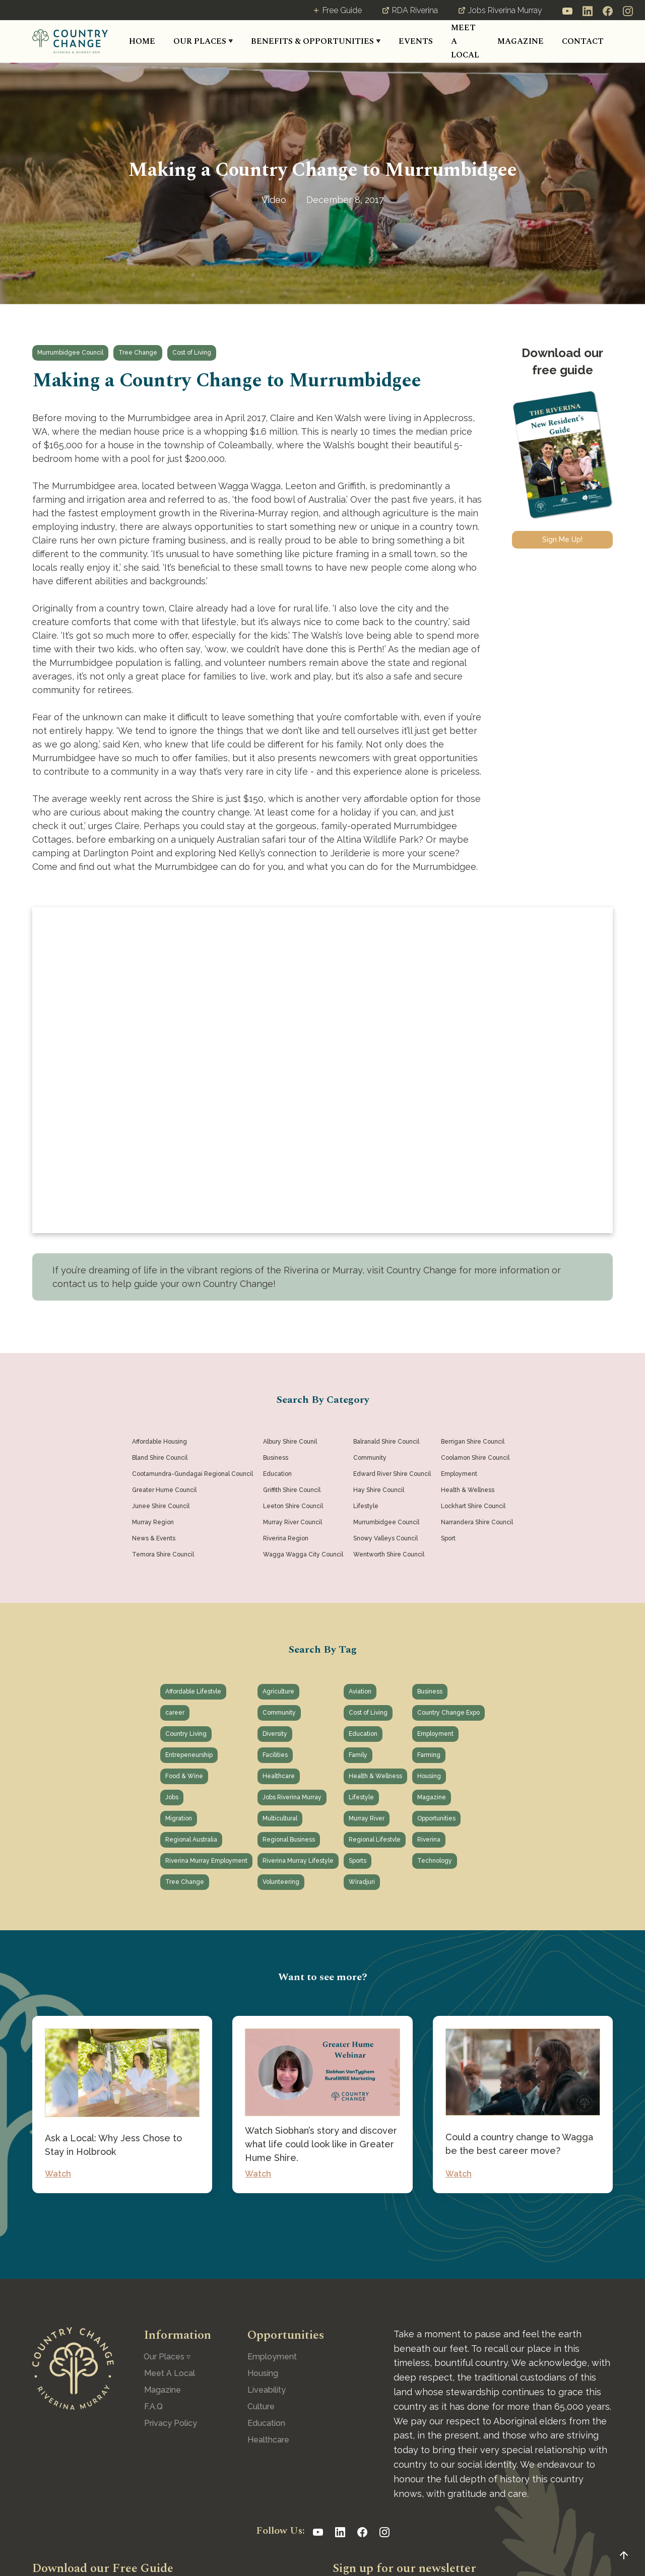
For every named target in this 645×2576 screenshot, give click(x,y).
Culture (261, 2406)
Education (266, 2423)
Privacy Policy (170, 2423)
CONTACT (583, 41)
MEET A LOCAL (465, 41)
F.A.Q (153, 2406)
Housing (262, 2373)
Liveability (266, 2390)
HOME (142, 41)
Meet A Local (169, 2373)
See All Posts (322, 2224)
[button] (203, 41)
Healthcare (268, 2440)
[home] (70, 41)
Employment (272, 2356)
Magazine (162, 2390)
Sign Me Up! (562, 539)
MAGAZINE (520, 41)
